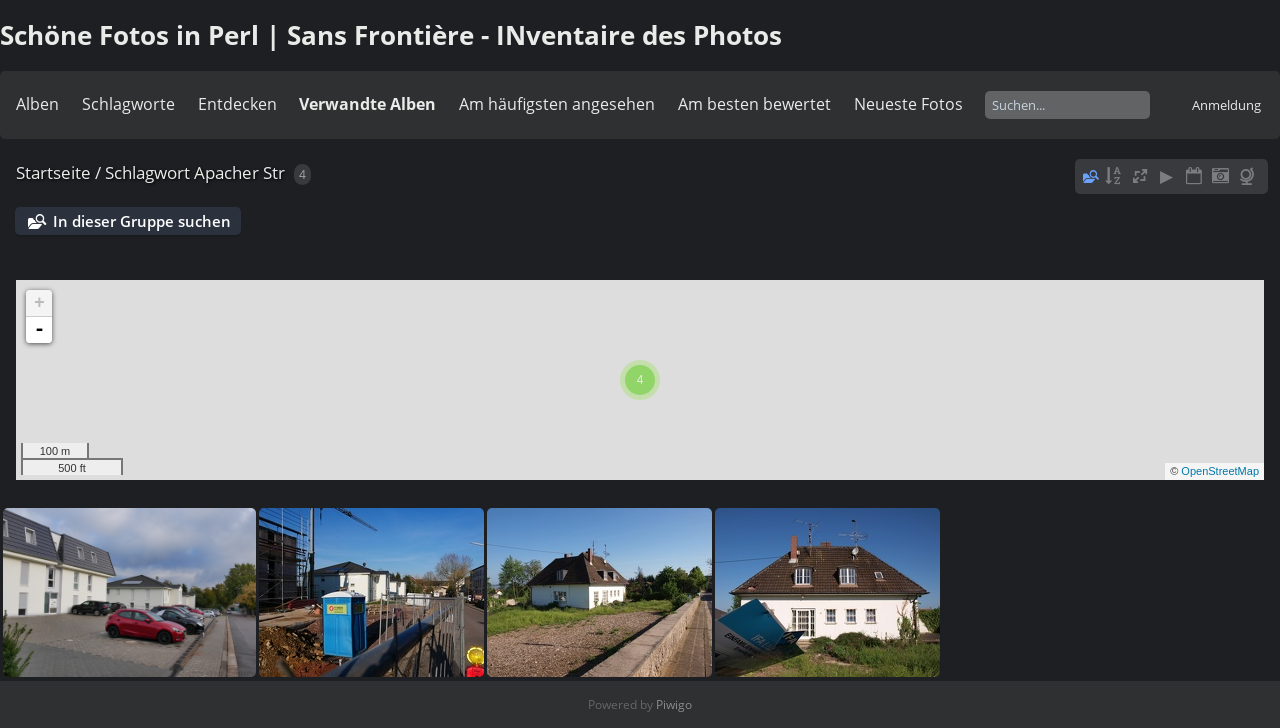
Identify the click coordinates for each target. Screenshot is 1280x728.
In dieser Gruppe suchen (142, 221)
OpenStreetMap (1220, 471)
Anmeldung (1226, 105)
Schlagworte (128, 104)
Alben (37, 104)
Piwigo (674, 704)
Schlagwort (147, 172)
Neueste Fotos (908, 104)
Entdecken (237, 104)
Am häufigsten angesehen (557, 104)
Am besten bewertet (754, 104)
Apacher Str (239, 172)
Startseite (53, 172)
